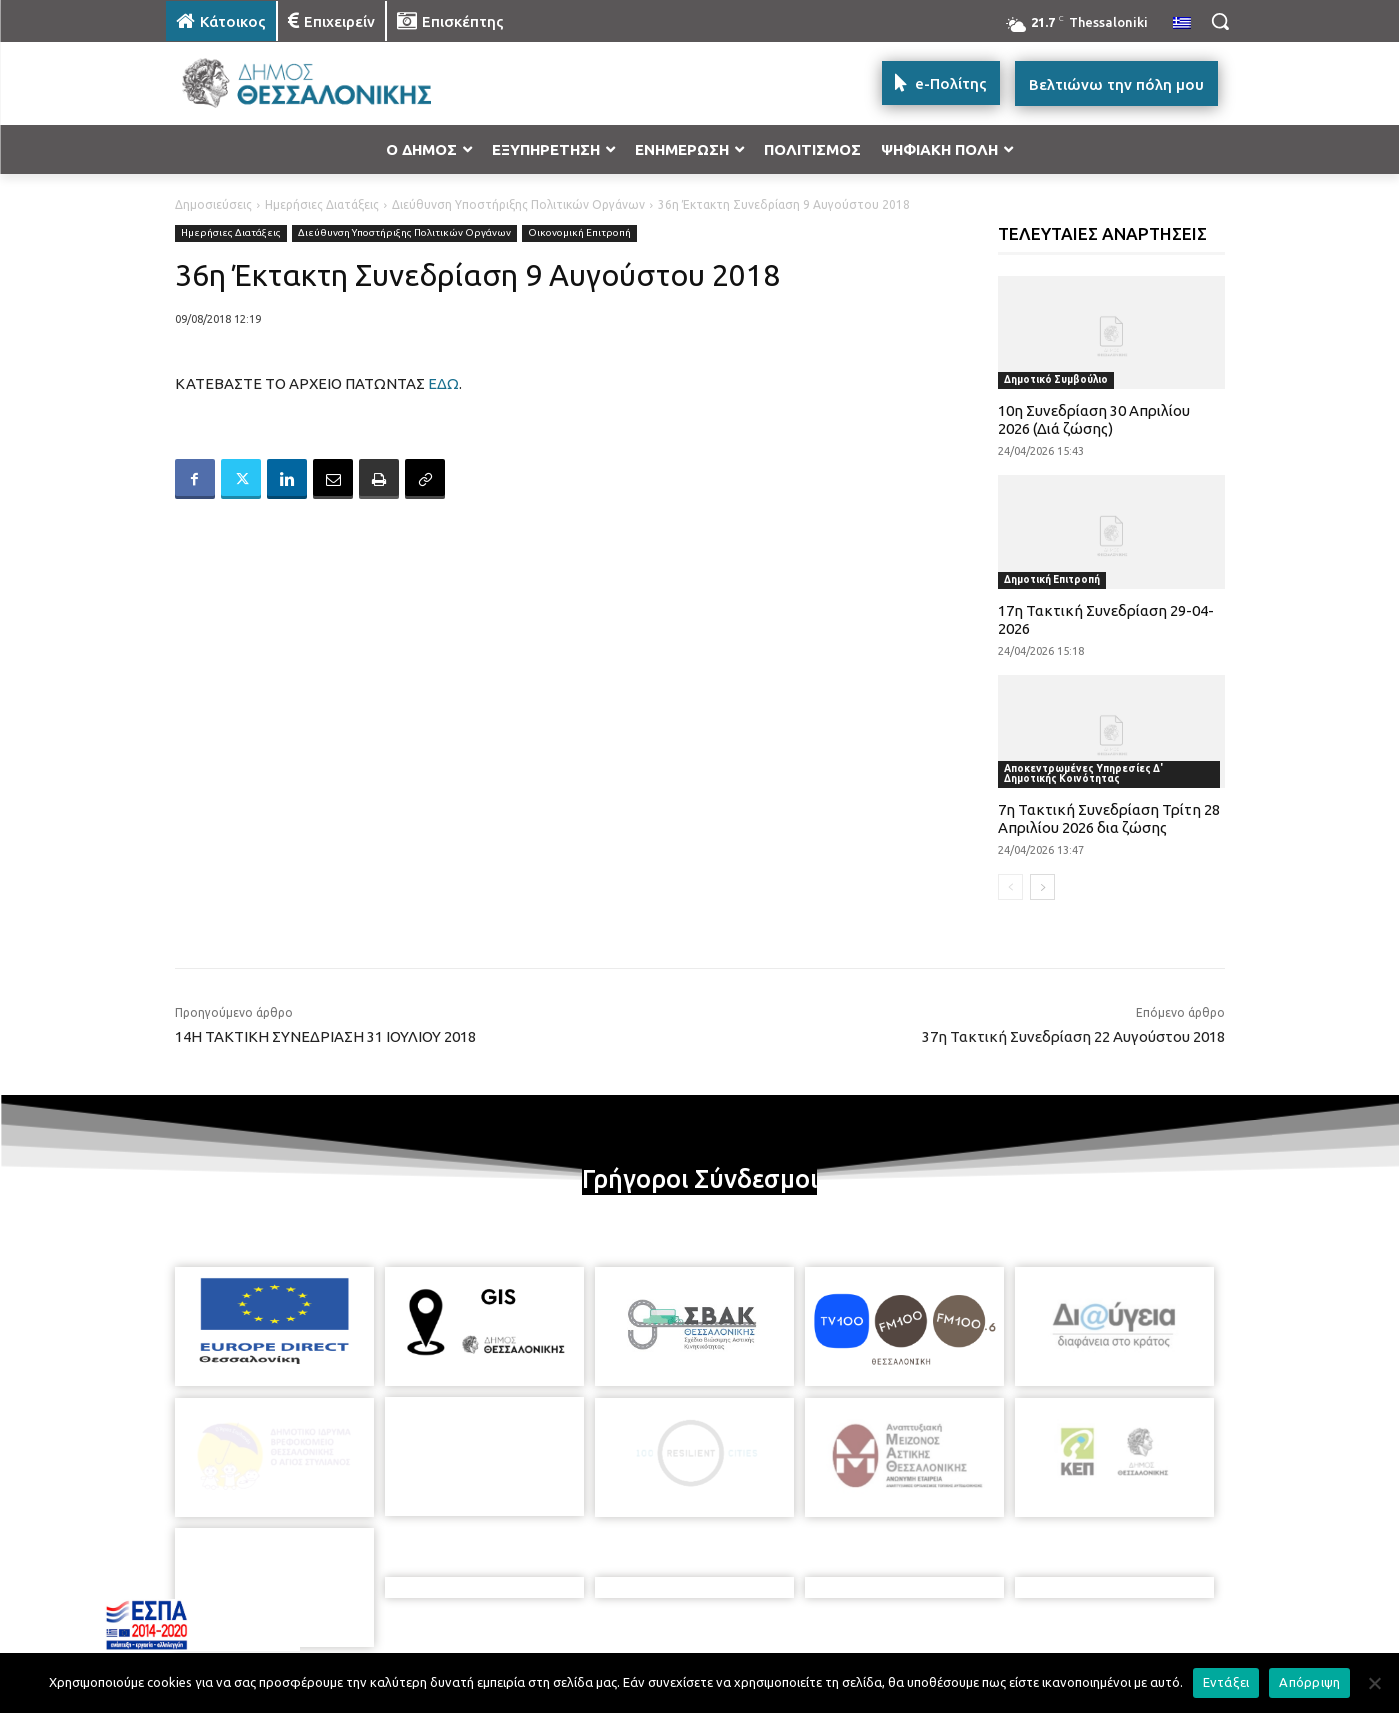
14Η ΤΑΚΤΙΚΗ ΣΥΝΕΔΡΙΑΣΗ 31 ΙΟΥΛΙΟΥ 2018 (325, 1036)
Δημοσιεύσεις (213, 204)
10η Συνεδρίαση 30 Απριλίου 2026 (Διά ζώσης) (1094, 419)
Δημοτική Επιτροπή (1052, 579)
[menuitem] (1182, 24)
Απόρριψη (1309, 1682)
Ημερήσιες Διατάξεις (322, 204)
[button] (1220, 21)
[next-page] (1042, 887)
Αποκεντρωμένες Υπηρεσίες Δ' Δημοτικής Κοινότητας (1083, 773)
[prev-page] (1010, 887)
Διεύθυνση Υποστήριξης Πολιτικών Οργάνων (518, 204)
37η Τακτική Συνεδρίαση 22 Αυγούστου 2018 (1073, 1036)
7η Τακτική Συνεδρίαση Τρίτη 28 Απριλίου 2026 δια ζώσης (1109, 818)
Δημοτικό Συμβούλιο (1056, 379)
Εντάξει (1226, 1682)
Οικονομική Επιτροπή (579, 233)
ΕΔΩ (443, 383)
